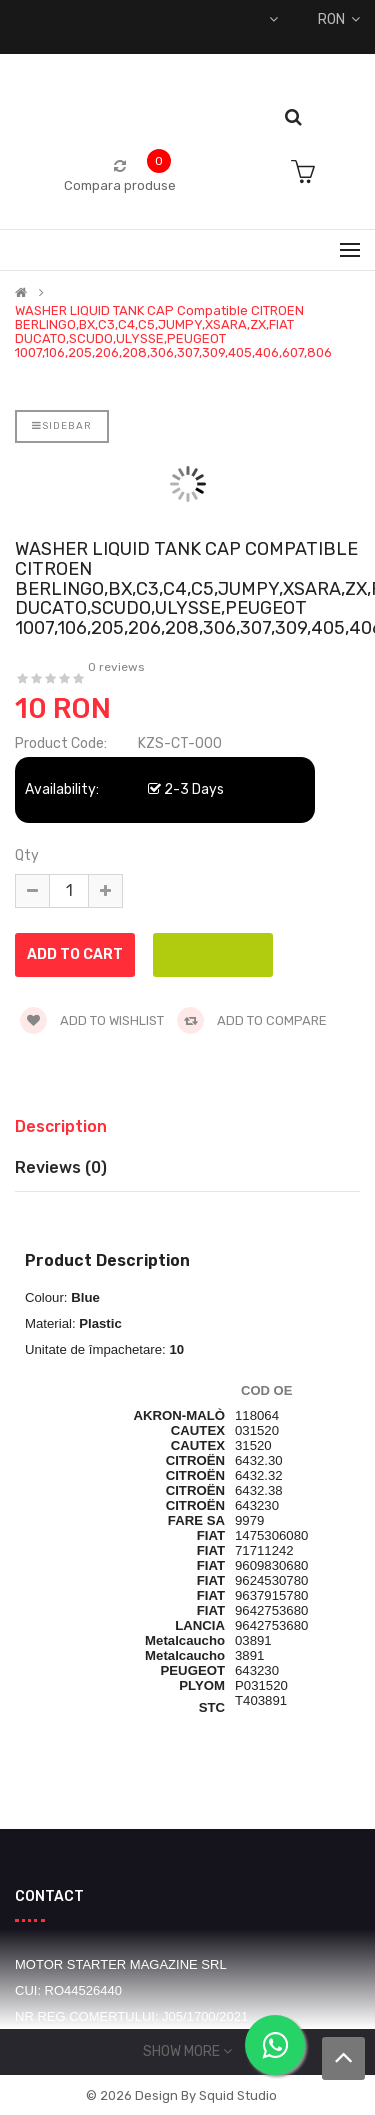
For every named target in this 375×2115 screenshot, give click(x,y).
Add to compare (252, 1020)
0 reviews (116, 667)
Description (61, 1126)
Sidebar (62, 426)
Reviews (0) (61, 1167)
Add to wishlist (92, 1020)
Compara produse (120, 185)
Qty (27, 855)
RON (339, 19)
